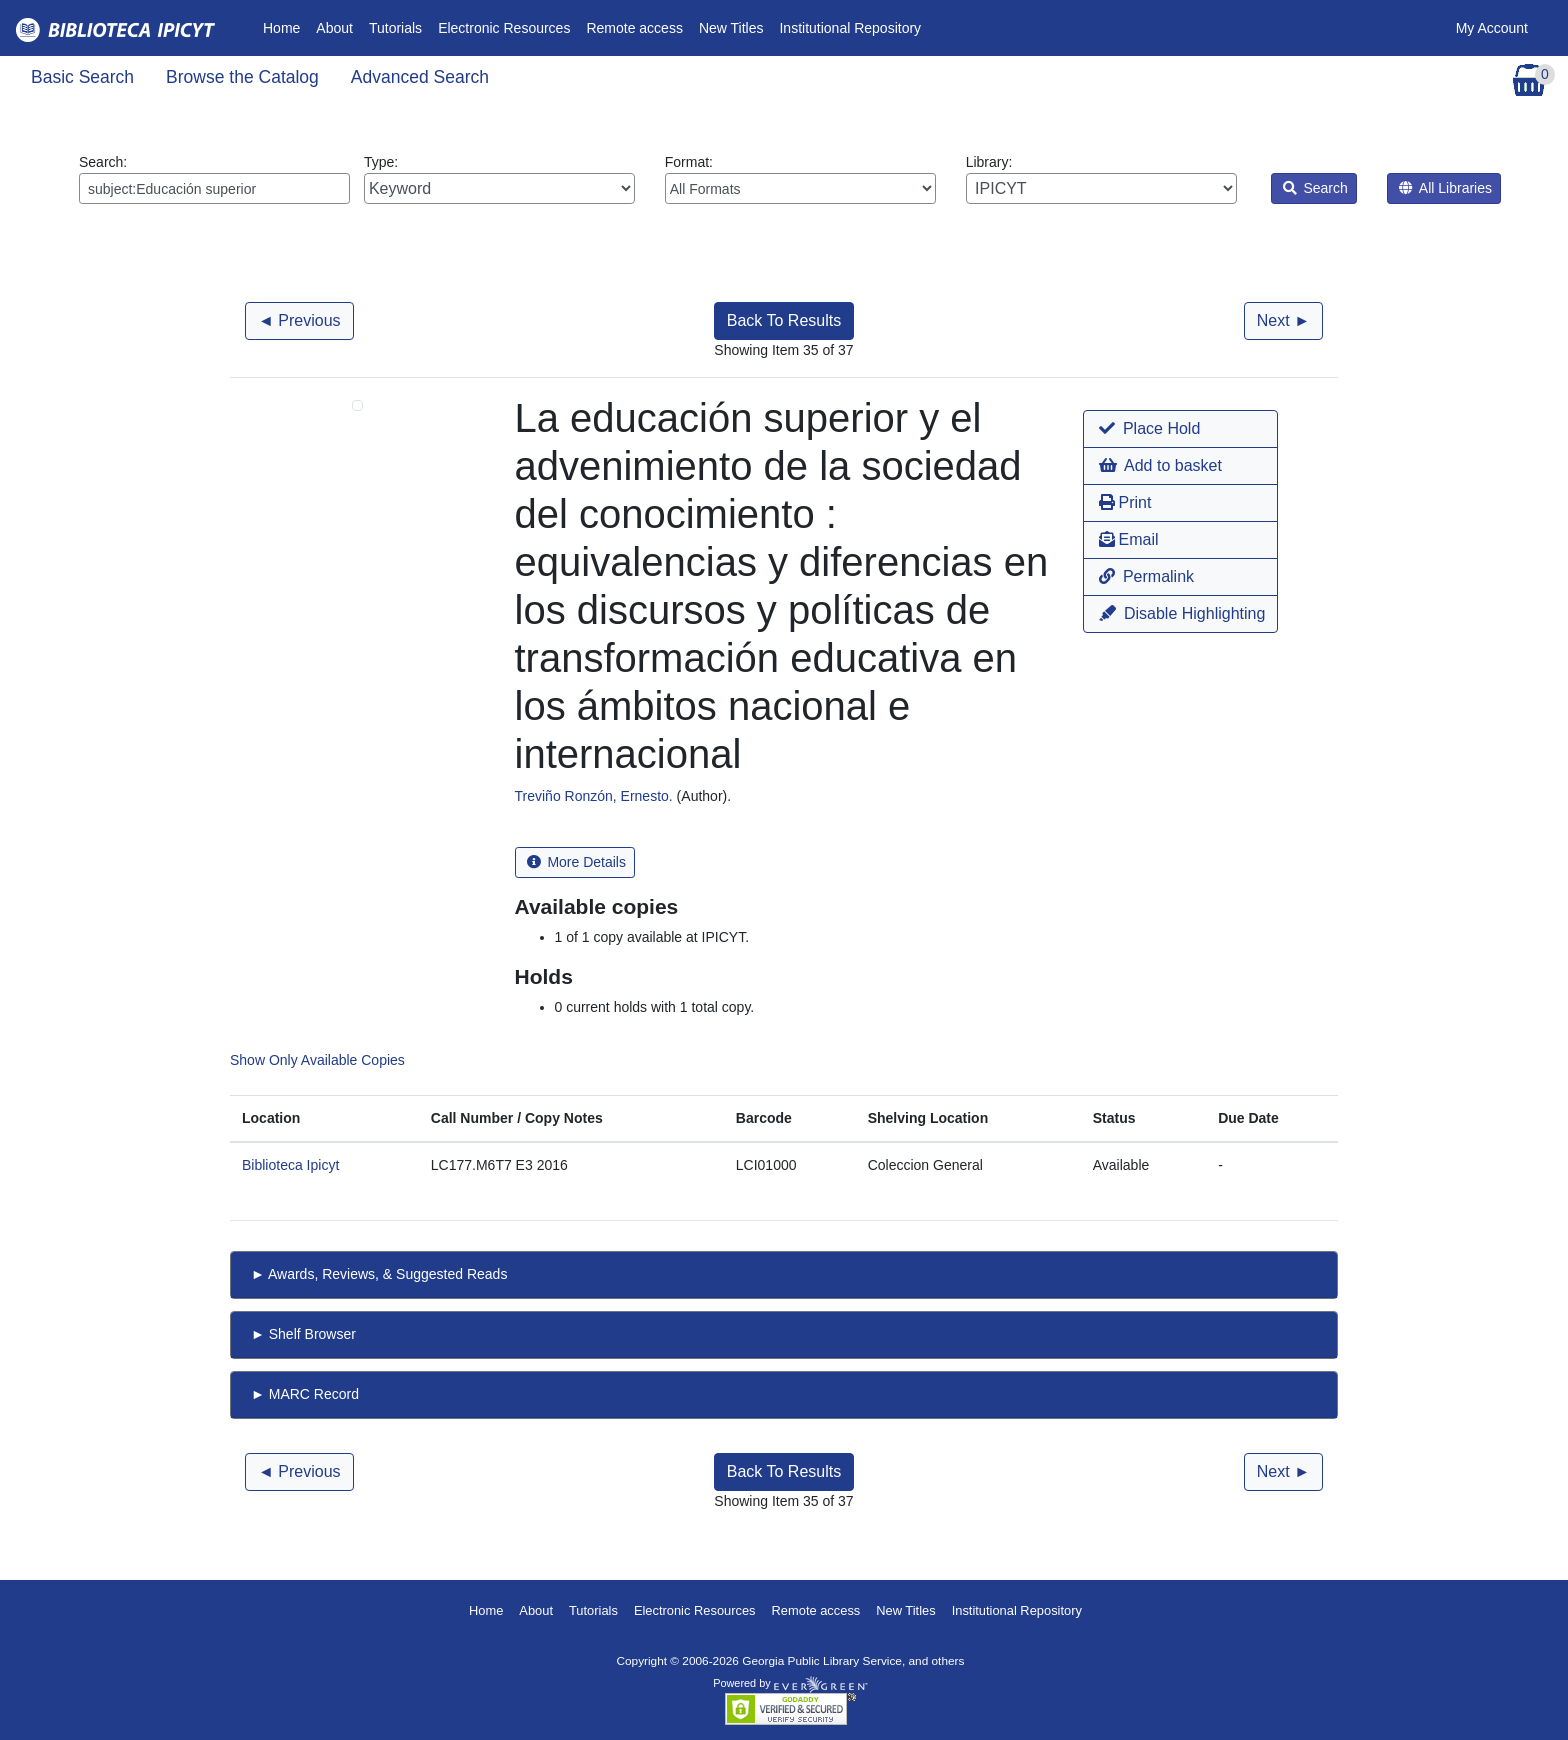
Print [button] (1125, 502)
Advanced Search (420, 77)
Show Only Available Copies (317, 1060)
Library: (1101, 179)
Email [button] (1128, 539)
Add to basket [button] (1160, 465)
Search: (214, 179)
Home (285, 26)
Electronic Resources (504, 28)
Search (1315, 188)
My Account (1492, 28)
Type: (499, 179)
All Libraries (1445, 188)
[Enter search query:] (214, 188)
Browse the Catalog (242, 77)
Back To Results (784, 320)
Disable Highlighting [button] (1182, 613)
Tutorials (395, 28)
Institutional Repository (850, 28)
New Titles (731, 28)
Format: (800, 179)
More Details (576, 862)
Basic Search (82, 77)
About (334, 28)
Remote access (634, 28)
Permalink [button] (1146, 576)
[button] (1180, 429)
